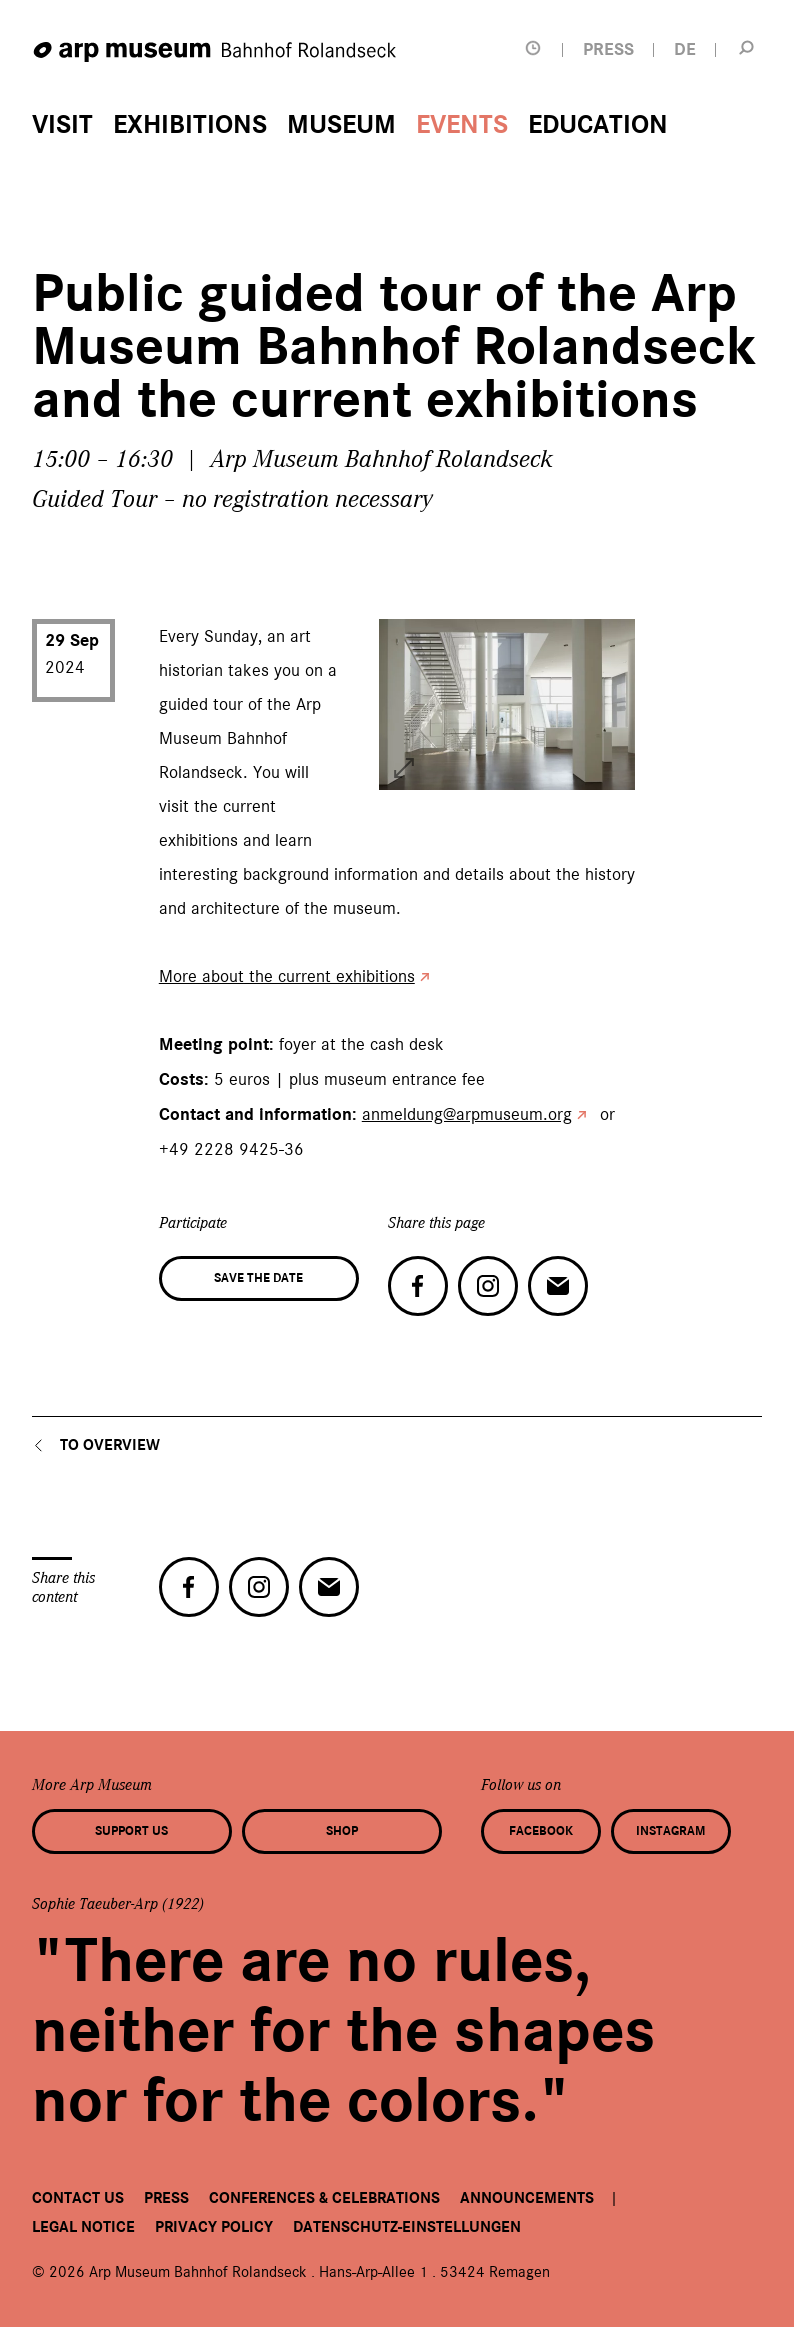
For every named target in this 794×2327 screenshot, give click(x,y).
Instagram (670, 1831)
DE (685, 49)
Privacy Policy (214, 2227)
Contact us (78, 2198)
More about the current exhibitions (287, 976)
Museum (341, 125)
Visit (62, 125)
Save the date (258, 1278)
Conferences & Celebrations (324, 2198)
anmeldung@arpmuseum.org (467, 1114)
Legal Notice (83, 2227)
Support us (131, 1831)
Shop (342, 1831)
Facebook (541, 1831)
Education (598, 125)
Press (166, 2198)
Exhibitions (190, 125)
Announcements (527, 2198)
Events (462, 125)
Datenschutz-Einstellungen (407, 2227)
